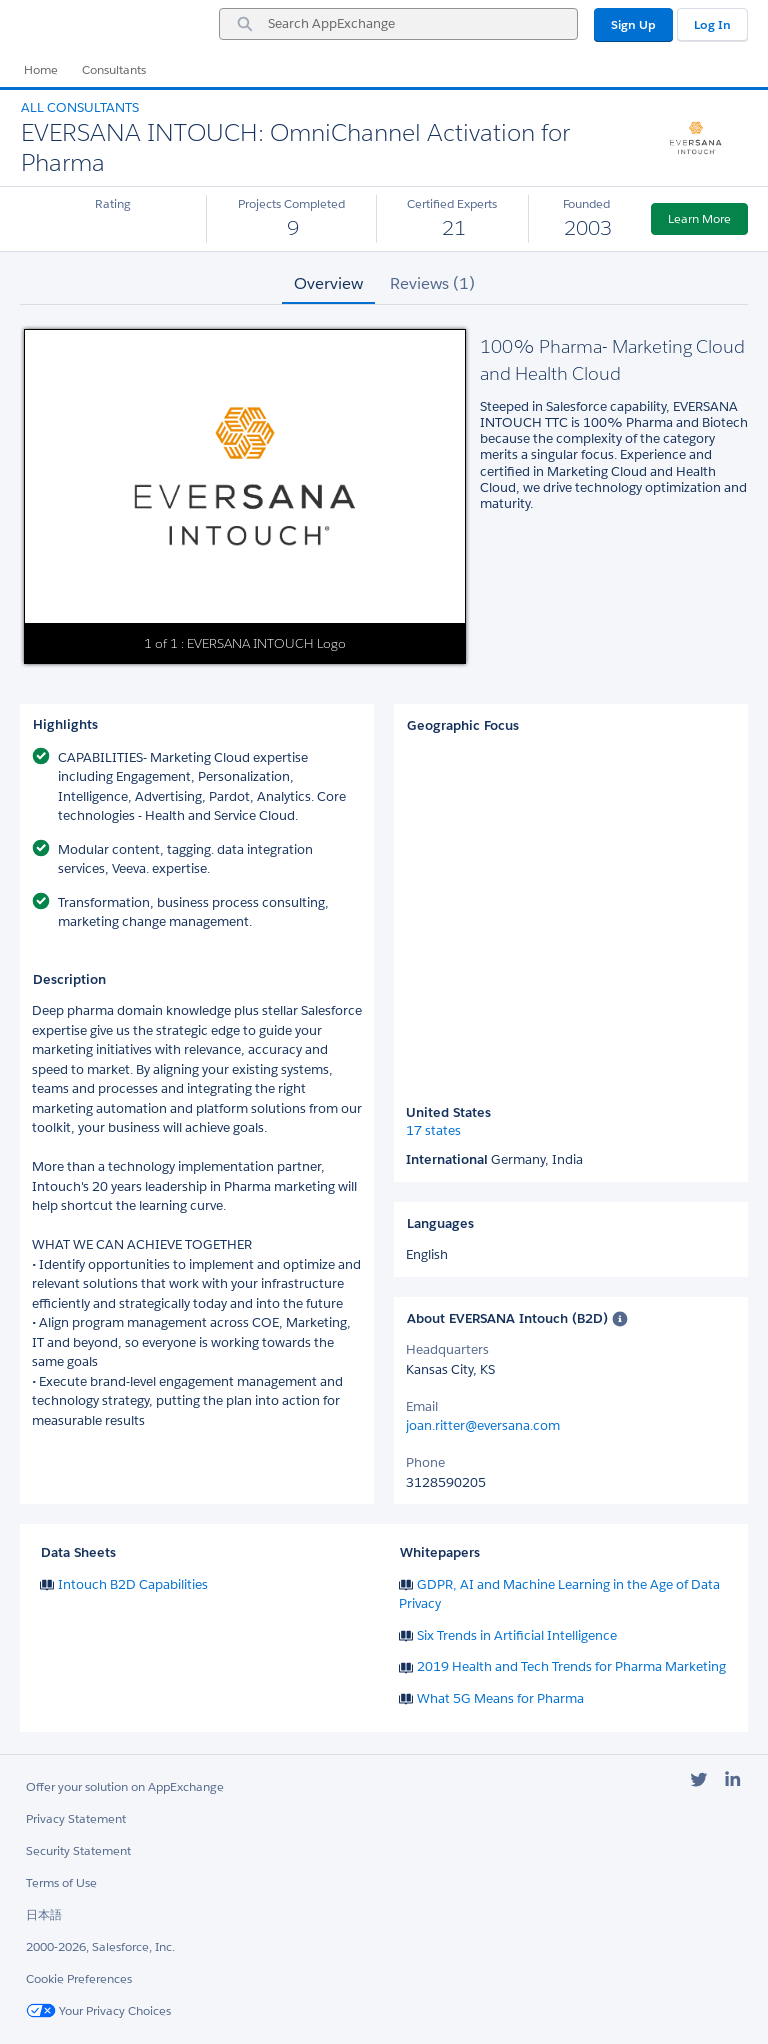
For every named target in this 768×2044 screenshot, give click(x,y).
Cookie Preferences (79, 1978)
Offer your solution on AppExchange (125, 1786)
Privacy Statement (76, 1818)
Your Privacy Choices (98, 2010)
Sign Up (633, 24)
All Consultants (80, 107)
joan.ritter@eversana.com (483, 1425)
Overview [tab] (328, 283)
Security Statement (78, 1850)
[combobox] (398, 24)
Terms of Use (61, 1882)
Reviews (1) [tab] (432, 283)
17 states (433, 1131)
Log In (712, 24)
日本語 (44, 1914)
